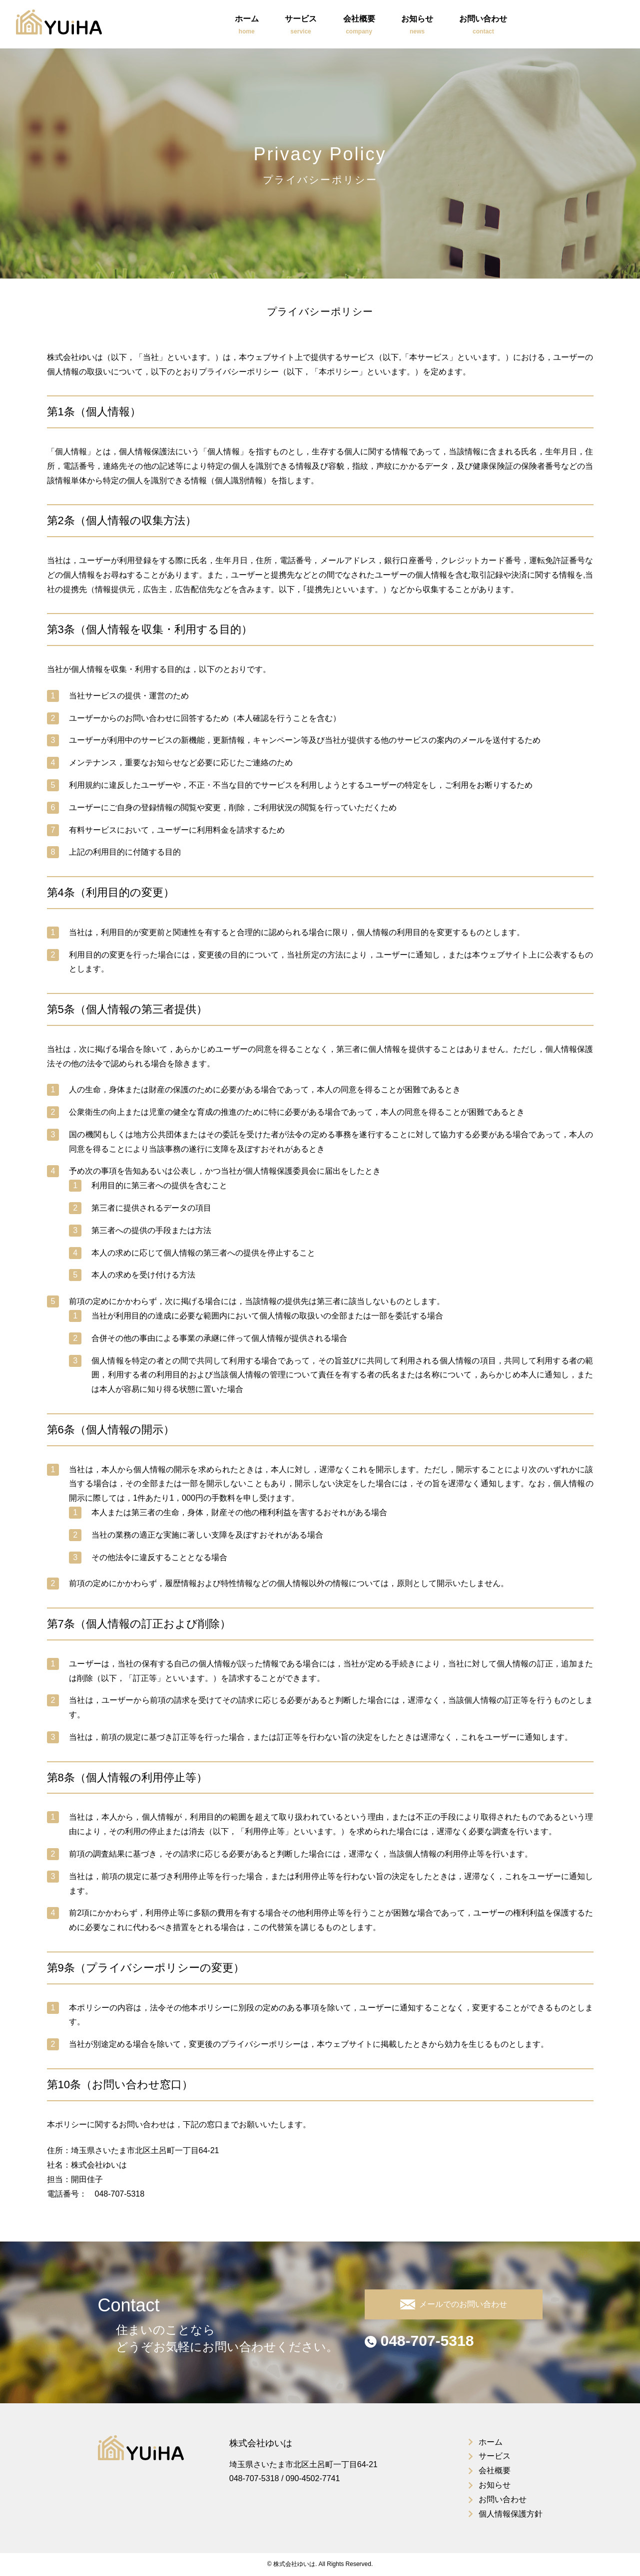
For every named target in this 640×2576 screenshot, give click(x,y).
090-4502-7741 (313, 2478)
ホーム (247, 25)
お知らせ (417, 25)
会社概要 (359, 25)
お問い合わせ (483, 25)
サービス (301, 25)
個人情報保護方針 (511, 2514)
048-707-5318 (419, 2340)
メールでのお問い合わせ (453, 2304)
